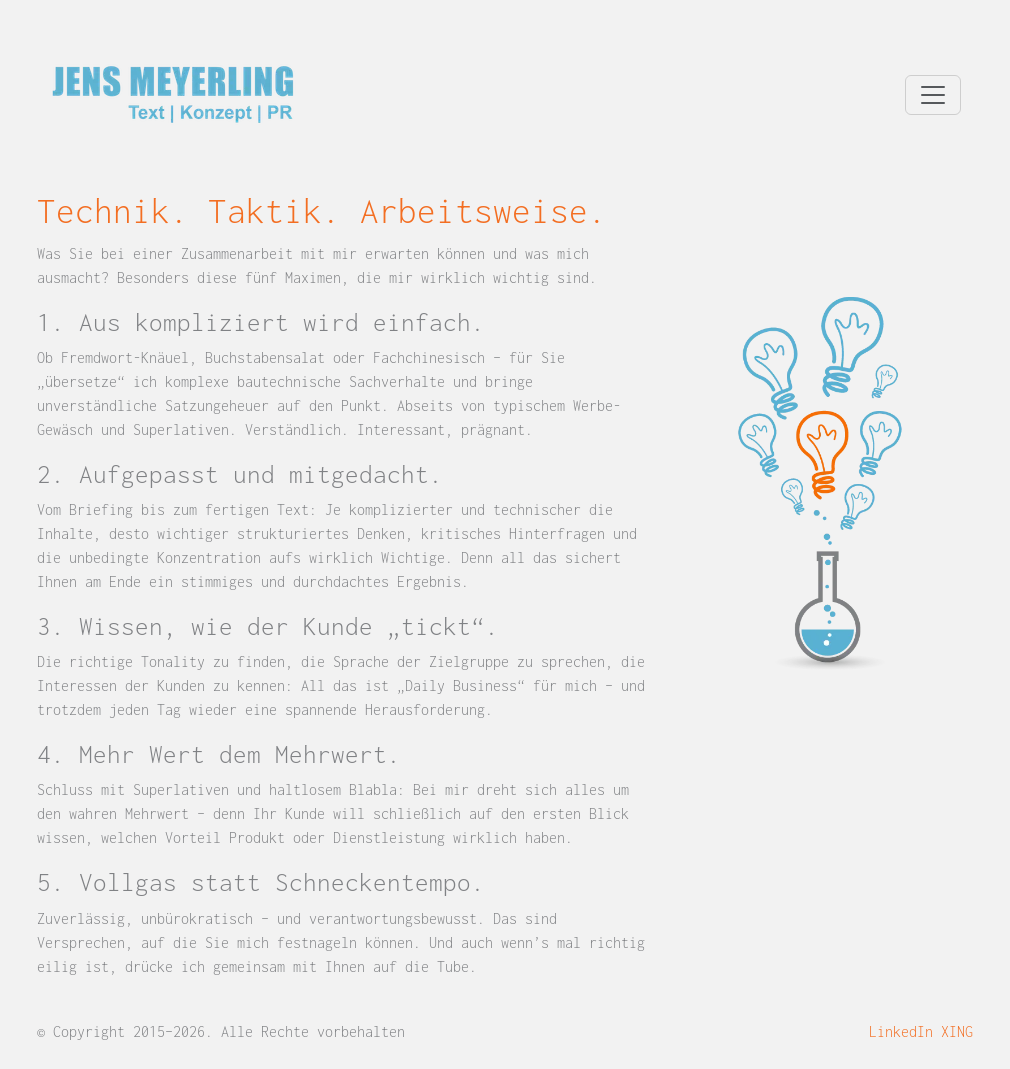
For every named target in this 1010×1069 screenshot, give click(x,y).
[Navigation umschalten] (933, 95)
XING (957, 1031)
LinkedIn (901, 1031)
